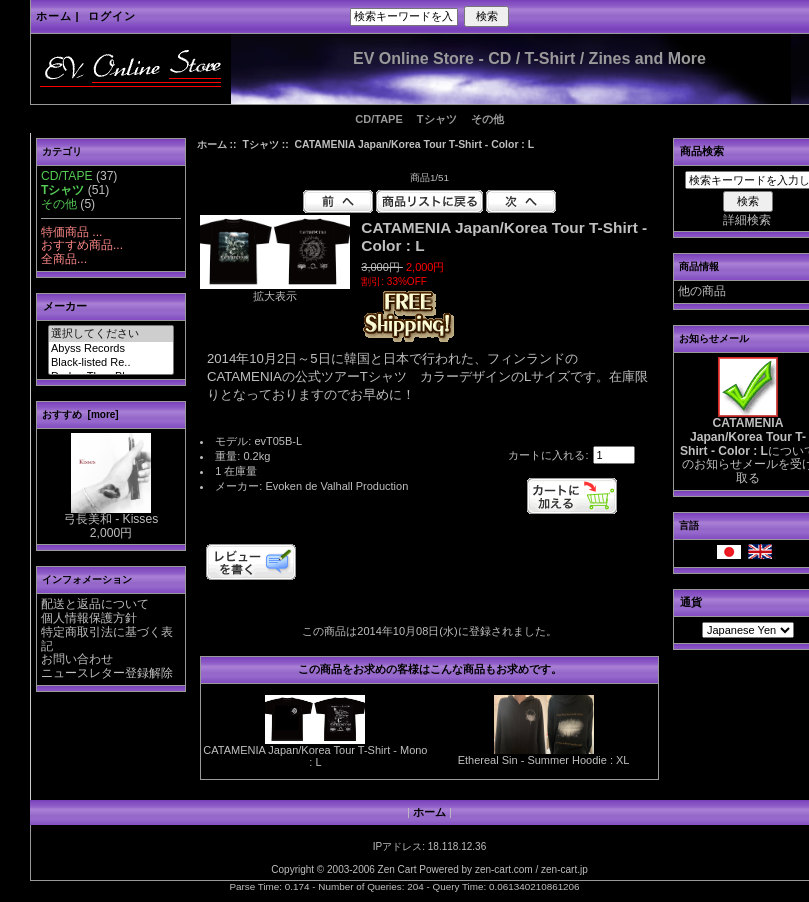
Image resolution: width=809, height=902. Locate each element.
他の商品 (702, 291)
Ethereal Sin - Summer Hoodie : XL (544, 760)
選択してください (111, 334)
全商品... (64, 259)
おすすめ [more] (80, 414)
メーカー (65, 306)
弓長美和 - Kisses (111, 514)
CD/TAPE (378, 119)
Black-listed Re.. (111, 363)
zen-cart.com (504, 869)
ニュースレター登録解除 (107, 673)
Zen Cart (397, 869)
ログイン (112, 16)
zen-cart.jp (564, 869)
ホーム (54, 16)
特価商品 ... (71, 232)
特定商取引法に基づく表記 (107, 639)
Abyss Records (111, 349)
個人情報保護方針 (89, 618)
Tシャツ (260, 144)
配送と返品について (95, 604)
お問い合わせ (77, 659)
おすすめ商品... (82, 245)
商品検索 (702, 151)
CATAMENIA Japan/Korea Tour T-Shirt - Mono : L (315, 756)
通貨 (691, 602)
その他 (487, 119)
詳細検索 (747, 220)
